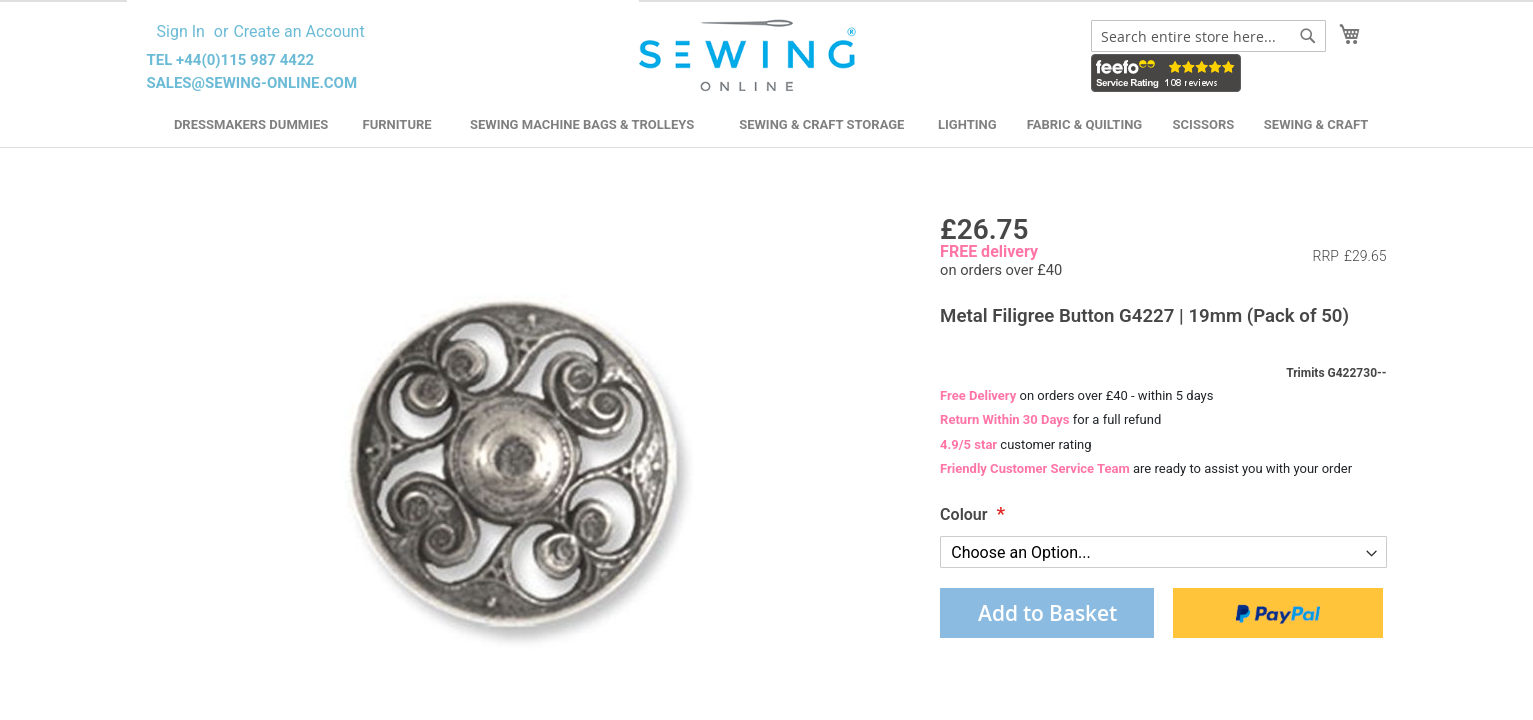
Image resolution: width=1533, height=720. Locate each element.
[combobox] (1208, 36)
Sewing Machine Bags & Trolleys (582, 124)
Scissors (1204, 124)
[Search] (1308, 36)
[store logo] (750, 56)
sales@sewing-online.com (252, 83)
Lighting (967, 124)
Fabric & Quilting (1084, 124)
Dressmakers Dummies (251, 124)
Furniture (397, 124)
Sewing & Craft (1316, 124)
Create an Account (298, 31)
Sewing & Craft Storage (821, 124)
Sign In (181, 31)
